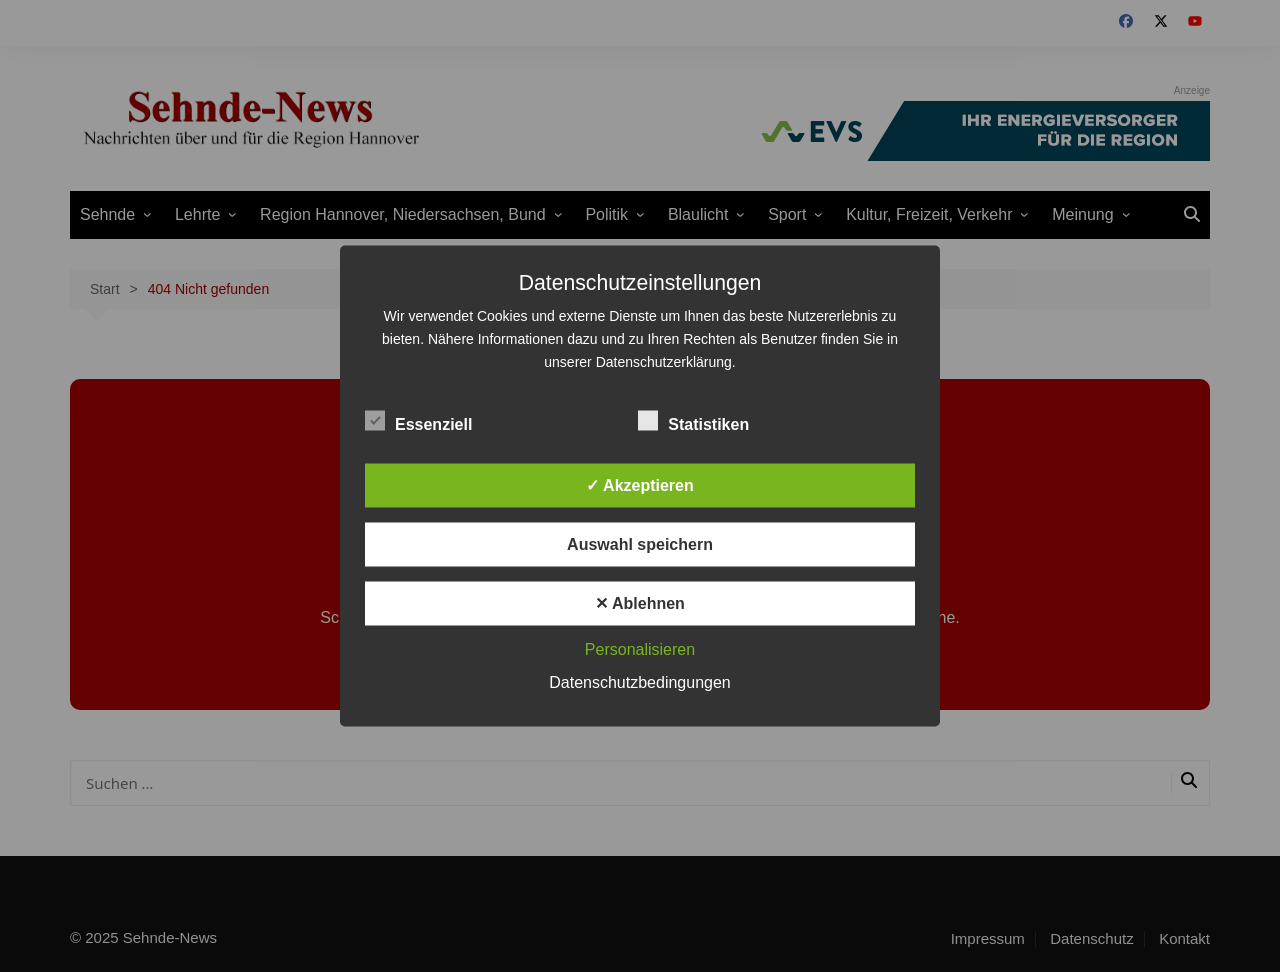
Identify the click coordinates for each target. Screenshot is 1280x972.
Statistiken (693, 421)
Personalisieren (640, 649)
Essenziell (418, 421)
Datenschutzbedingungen (639, 682)
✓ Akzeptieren (640, 485)
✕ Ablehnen (640, 603)
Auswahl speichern (640, 544)
